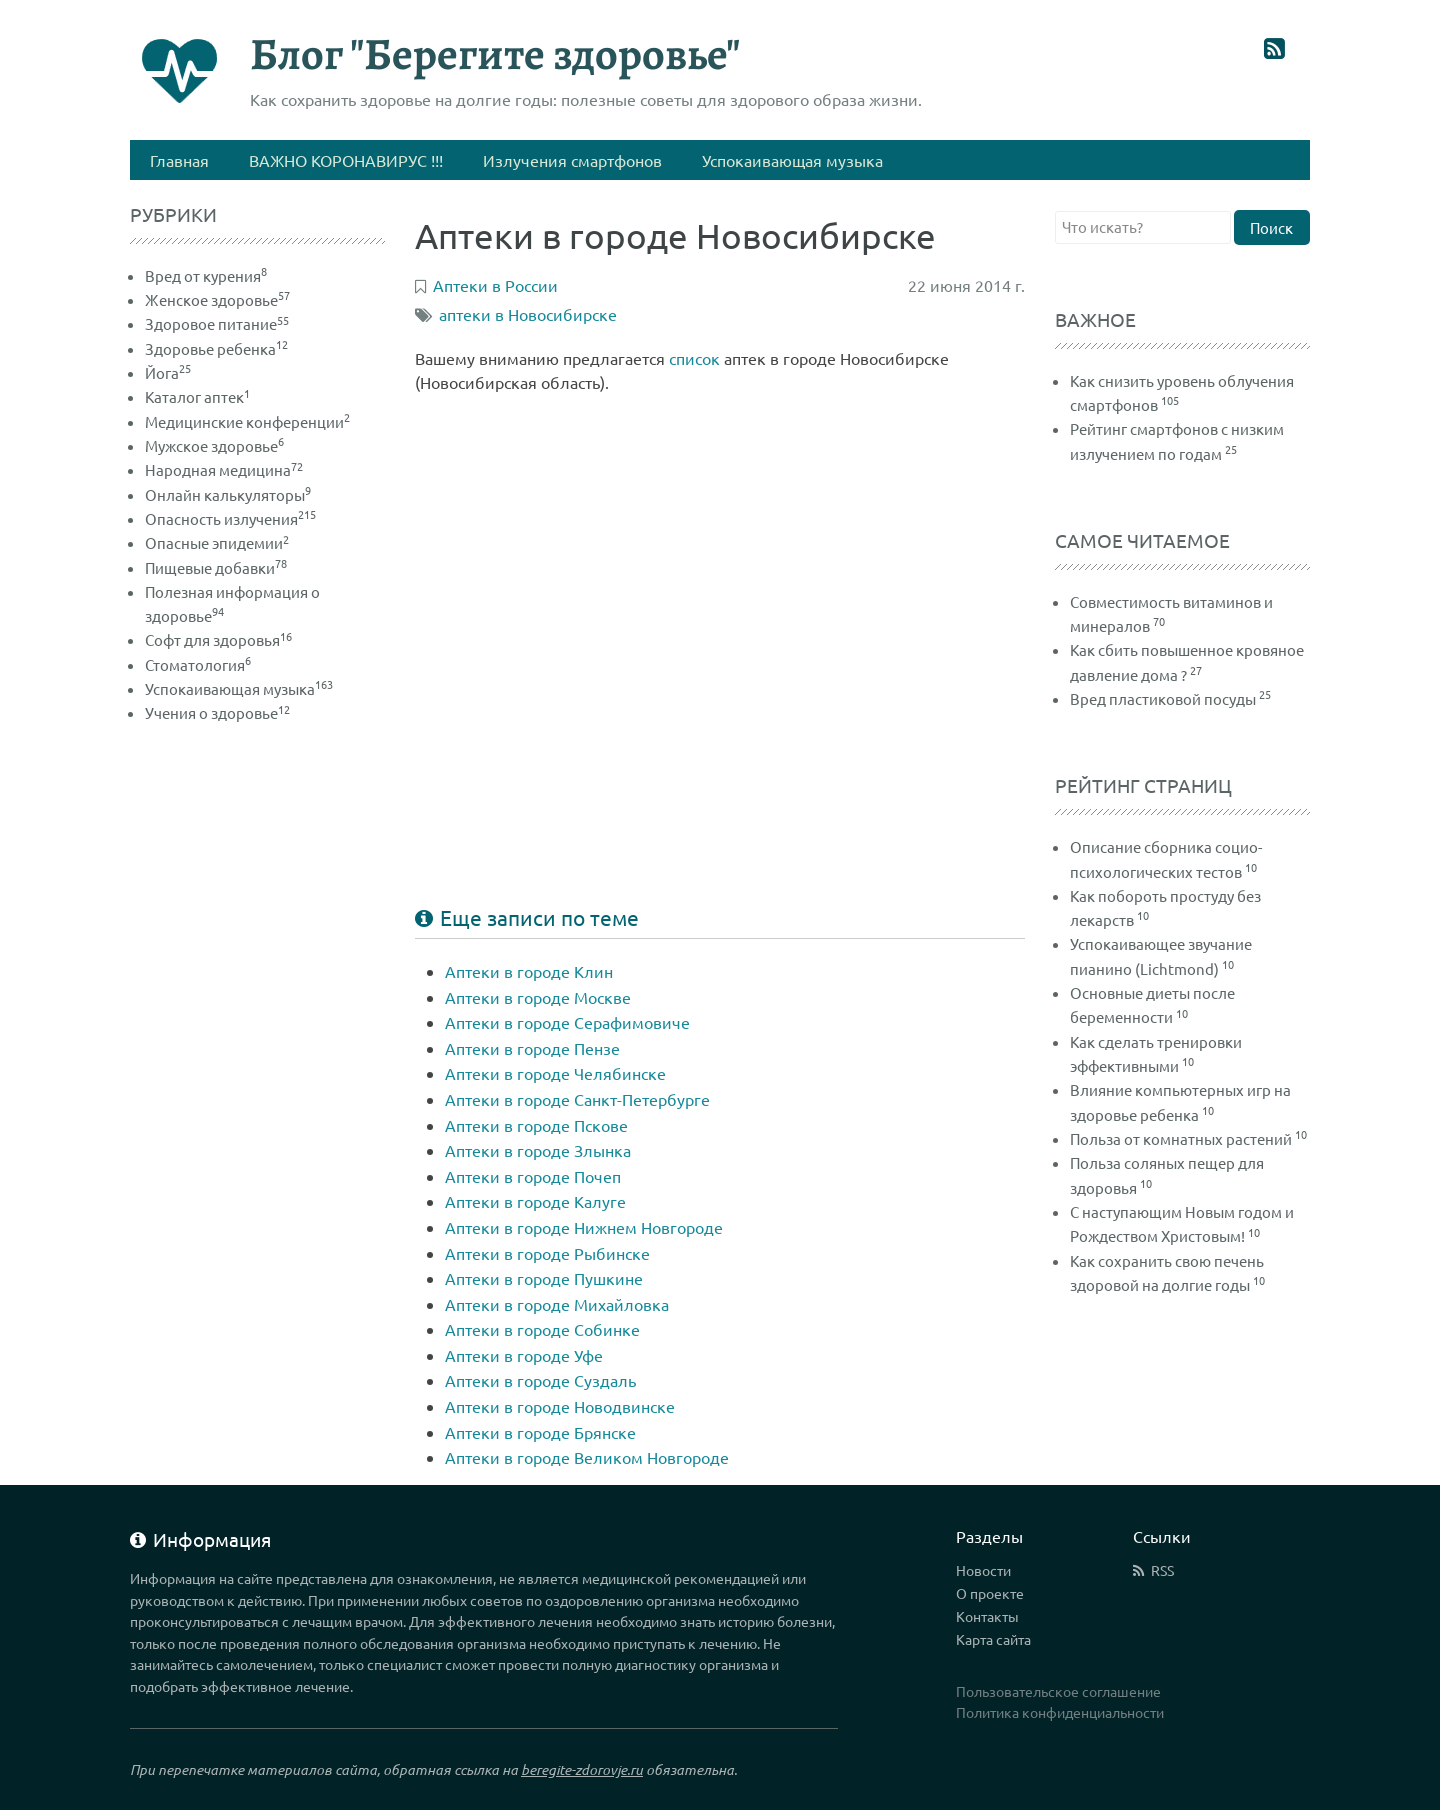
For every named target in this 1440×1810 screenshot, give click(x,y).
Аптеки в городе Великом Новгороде (587, 1457)
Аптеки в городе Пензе (532, 1048)
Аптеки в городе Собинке (542, 1329)
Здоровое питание (217, 323)
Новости (983, 1570)
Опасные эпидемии (217, 542)
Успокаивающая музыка (239, 688)
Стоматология (198, 664)
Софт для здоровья (218, 639)
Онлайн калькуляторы (228, 494)
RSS (1162, 1570)
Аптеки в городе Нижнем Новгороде (584, 1227)
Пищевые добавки (216, 567)
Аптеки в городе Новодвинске (560, 1406)
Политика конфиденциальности (1060, 1712)
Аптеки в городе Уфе (524, 1355)
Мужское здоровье (214, 445)
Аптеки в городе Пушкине (544, 1278)
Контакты (987, 1616)
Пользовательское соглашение (1058, 1691)
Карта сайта (993, 1639)
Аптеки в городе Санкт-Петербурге (577, 1099)
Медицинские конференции (247, 421)
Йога (168, 372)
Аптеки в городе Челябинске (555, 1073)
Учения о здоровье (217, 712)
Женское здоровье (217, 299)
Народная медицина (224, 469)
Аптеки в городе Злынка (538, 1150)
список (694, 358)
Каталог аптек (197, 396)
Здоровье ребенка (216, 348)
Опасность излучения (230, 518)
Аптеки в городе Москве (538, 997)
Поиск (1271, 227)
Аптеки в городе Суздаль (540, 1380)
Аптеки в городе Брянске (540, 1432)
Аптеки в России (495, 285)
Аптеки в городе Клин (529, 971)
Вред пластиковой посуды (1163, 698)
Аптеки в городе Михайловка (557, 1304)
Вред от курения (206, 275)
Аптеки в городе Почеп (533, 1176)
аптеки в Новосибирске (528, 314)
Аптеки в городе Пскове (536, 1125)
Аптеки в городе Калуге (535, 1201)
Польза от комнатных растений (1181, 1138)
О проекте (990, 1593)
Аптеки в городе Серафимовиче (567, 1022)
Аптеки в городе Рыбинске (547, 1253)
